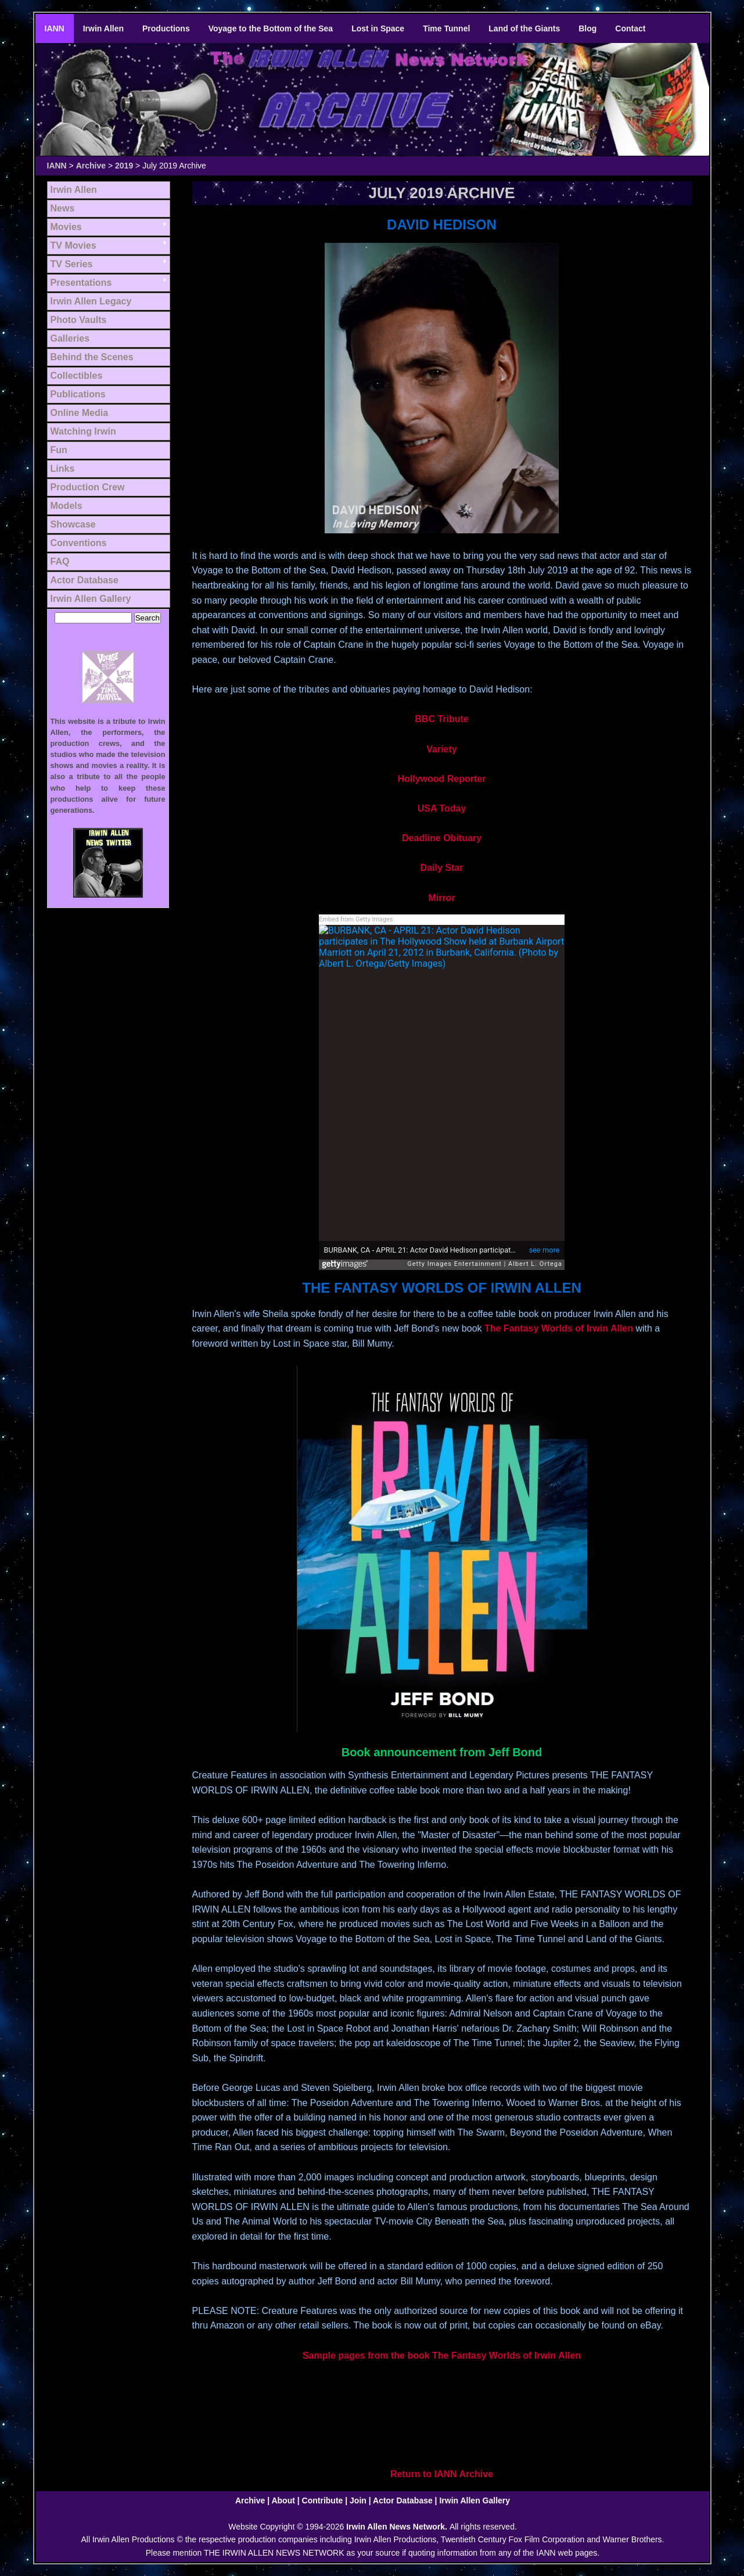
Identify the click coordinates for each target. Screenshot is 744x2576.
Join (358, 2500)
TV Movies (73, 245)
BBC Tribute (441, 719)
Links (63, 468)
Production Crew (88, 487)
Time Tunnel (446, 28)
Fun (59, 450)
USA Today (442, 808)
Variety (441, 749)
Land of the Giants (524, 28)
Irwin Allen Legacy (91, 301)
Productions (166, 28)
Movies (66, 227)
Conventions (79, 543)
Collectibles (77, 376)
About (282, 2500)
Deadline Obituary (441, 838)
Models (66, 506)
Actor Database (84, 580)
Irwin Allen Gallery (91, 599)
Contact (630, 28)
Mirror (441, 898)
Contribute (322, 2500)
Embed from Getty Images (356, 919)
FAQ (60, 561)
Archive (91, 165)
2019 (124, 165)
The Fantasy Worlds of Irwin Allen (558, 1328)
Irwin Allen (103, 28)
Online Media (80, 413)
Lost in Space (377, 28)
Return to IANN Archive (441, 2474)
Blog (587, 28)
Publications (78, 394)
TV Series (72, 264)
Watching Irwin (83, 431)
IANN (54, 28)
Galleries (70, 338)
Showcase (73, 524)
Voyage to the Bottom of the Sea (271, 28)
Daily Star (441, 868)
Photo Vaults (79, 320)
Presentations (81, 283)
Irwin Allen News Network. (398, 2526)
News (63, 208)
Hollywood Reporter (441, 779)
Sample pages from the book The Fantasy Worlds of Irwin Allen (442, 2355)
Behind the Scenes (92, 357)
